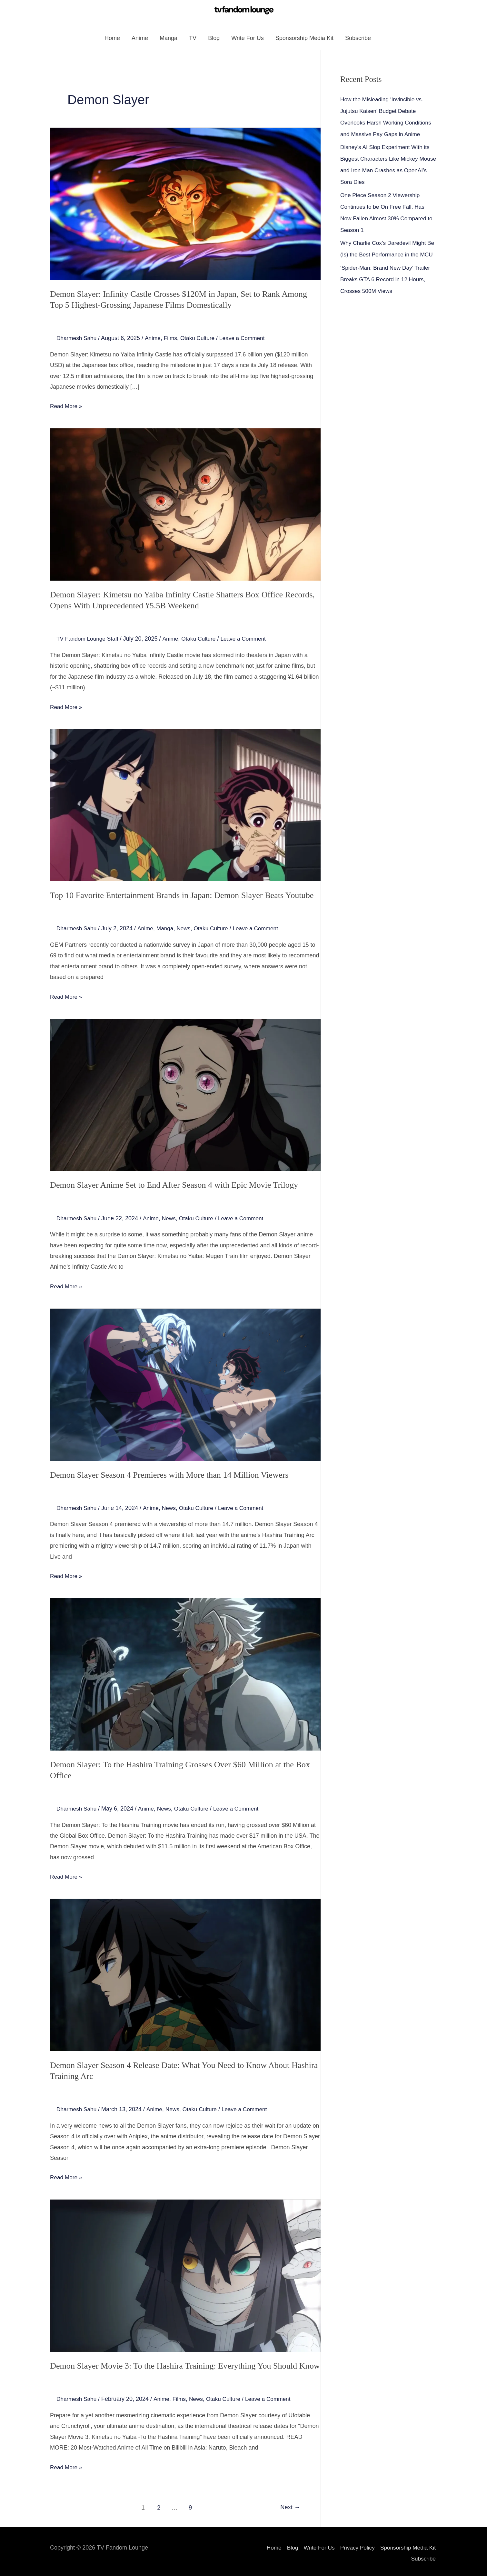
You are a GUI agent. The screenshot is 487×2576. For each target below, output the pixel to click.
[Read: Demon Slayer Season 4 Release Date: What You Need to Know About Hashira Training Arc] (185, 1972)
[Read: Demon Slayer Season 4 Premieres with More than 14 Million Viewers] (185, 1383)
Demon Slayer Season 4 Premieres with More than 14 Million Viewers (164, 1473)
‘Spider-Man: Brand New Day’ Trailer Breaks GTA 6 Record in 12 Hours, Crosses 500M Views (387, 293)
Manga (168, 40)
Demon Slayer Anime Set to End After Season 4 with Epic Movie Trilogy (168, 1184)
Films (173, 339)
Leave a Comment (247, 339)
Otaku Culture (201, 339)
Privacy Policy (355, 2544)
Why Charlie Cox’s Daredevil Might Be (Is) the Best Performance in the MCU (385, 257)
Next (289, 2504)
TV (192, 40)
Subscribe (358, 40)
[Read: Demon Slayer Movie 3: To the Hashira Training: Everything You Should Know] (185, 2272)
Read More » (67, 406)
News (187, 928)
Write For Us (247, 40)
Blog (214, 40)
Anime (140, 40)
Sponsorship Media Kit (304, 40)
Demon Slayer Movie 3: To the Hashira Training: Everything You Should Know (179, 2362)
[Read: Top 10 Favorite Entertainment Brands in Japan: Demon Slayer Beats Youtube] (185, 805)
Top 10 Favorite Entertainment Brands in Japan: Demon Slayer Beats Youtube (176, 895)
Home (112, 40)
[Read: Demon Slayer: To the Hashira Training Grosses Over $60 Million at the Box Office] (185, 1673)
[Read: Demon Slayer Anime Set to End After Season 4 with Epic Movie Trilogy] (185, 1094)
